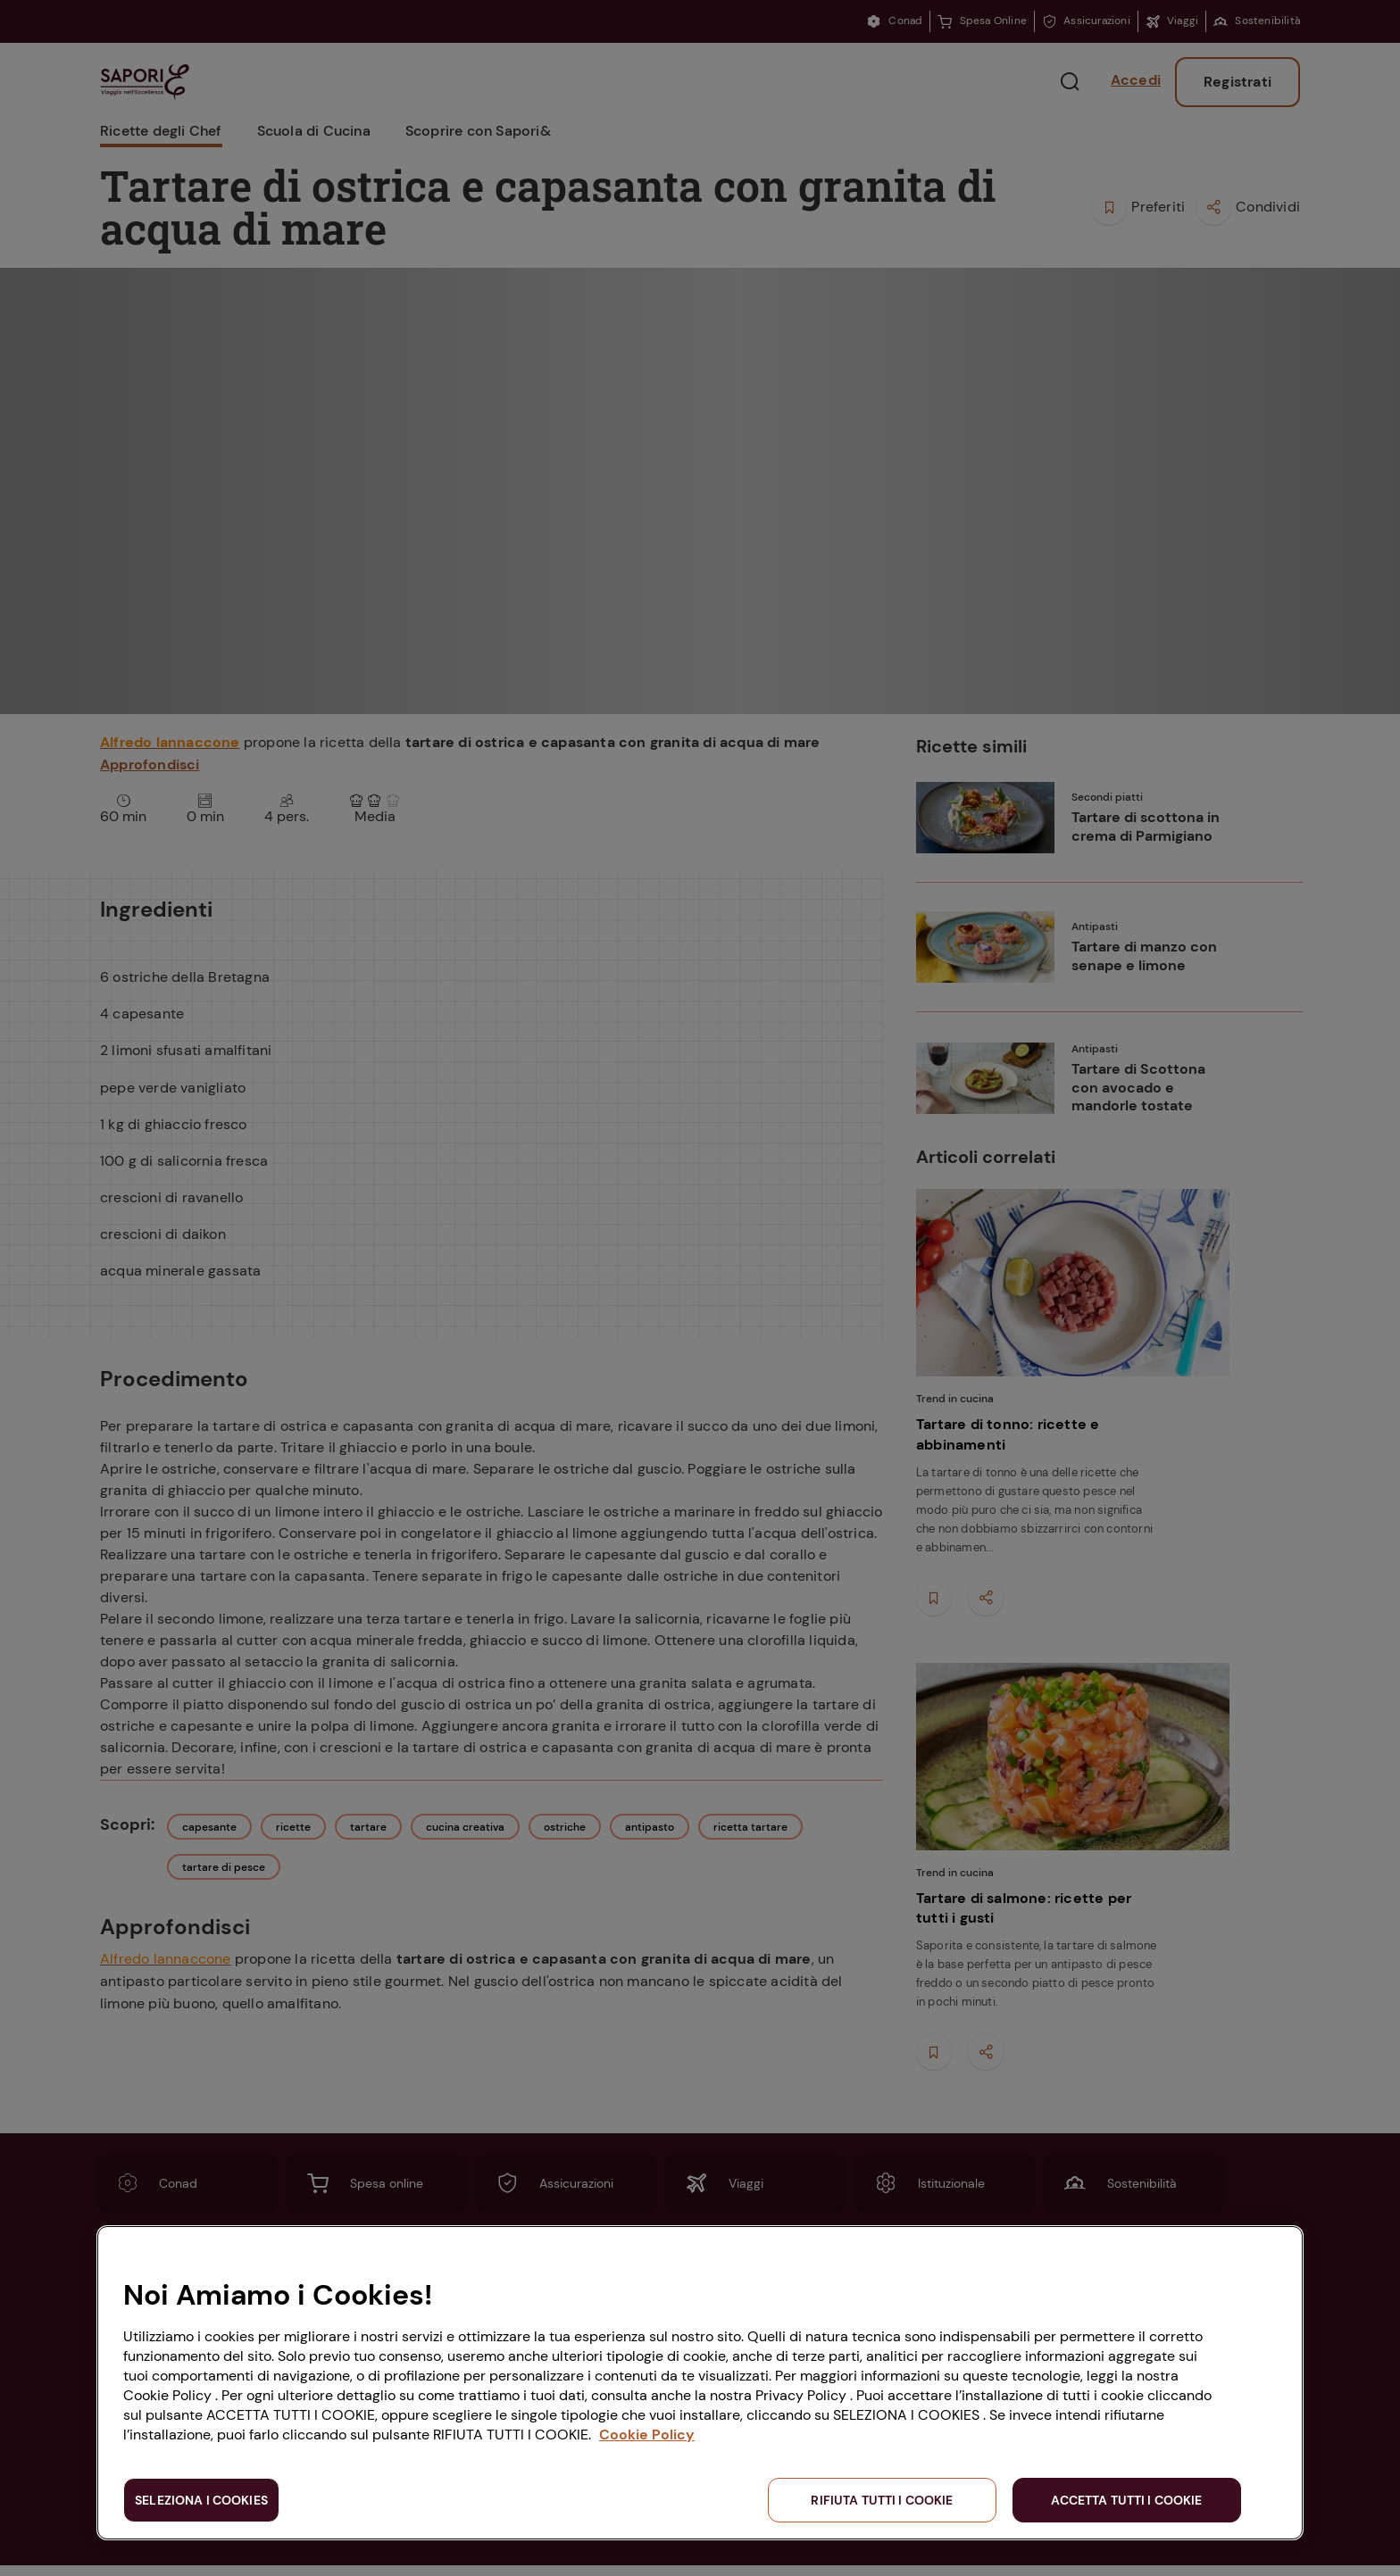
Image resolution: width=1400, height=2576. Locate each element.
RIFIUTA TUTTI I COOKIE (882, 2500)
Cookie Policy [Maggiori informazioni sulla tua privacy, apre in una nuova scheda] (647, 2434)
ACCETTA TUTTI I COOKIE (1126, 2500)
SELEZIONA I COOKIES (201, 2500)
